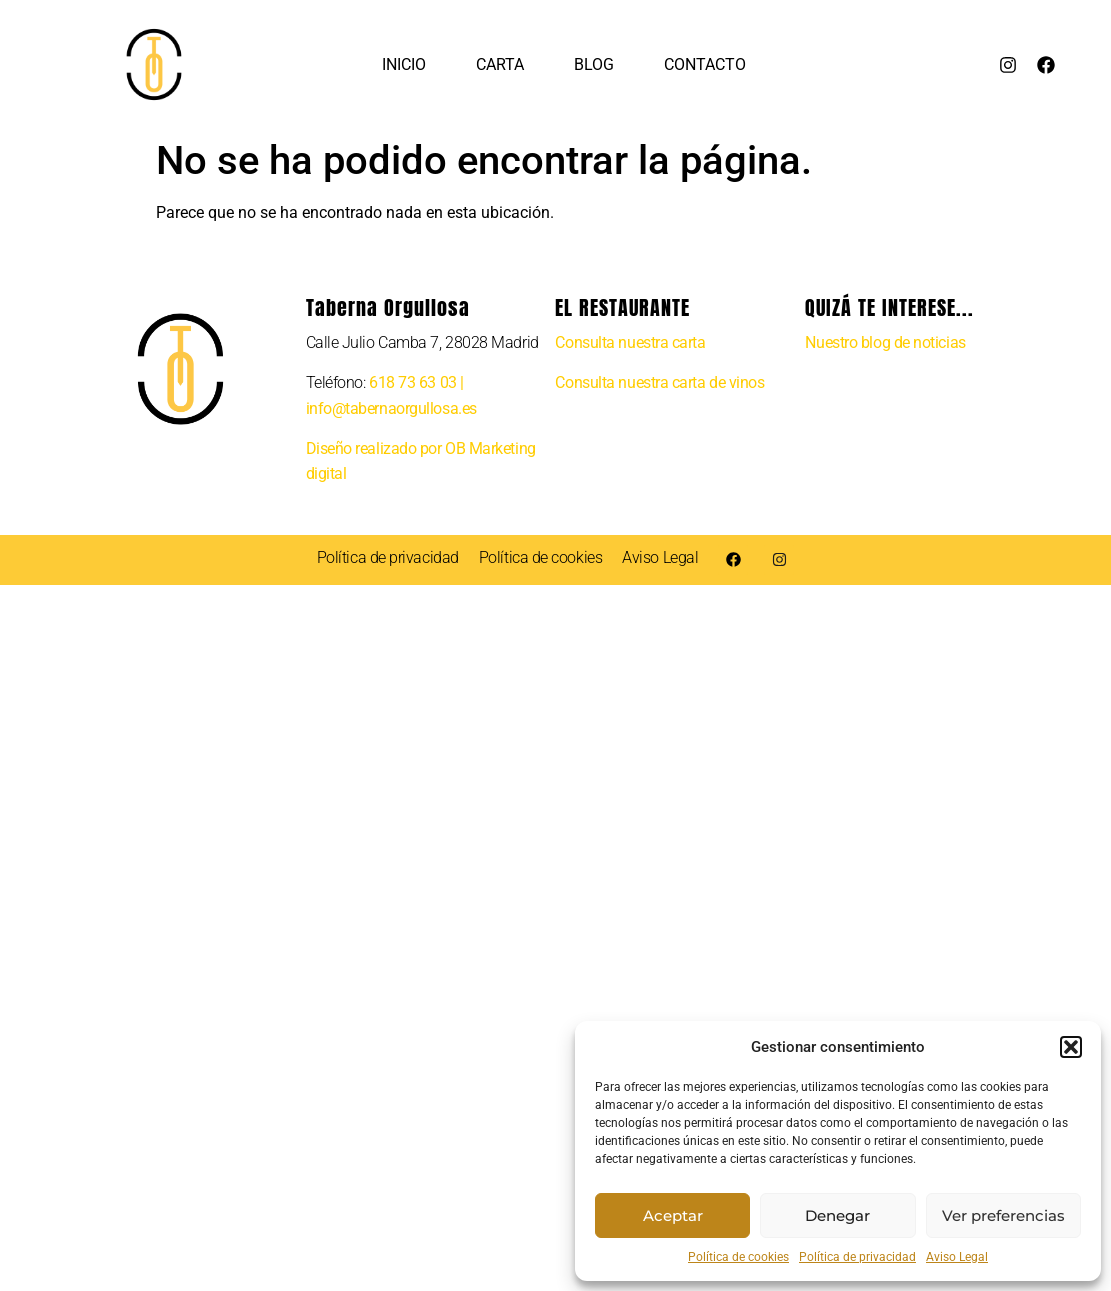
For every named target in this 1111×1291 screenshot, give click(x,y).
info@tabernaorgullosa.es (391, 408)
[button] (1071, 1047)
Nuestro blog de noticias (885, 342)
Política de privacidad (857, 1257)
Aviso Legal (957, 1257)
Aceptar (673, 1215)
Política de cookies (738, 1257)
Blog (594, 64)
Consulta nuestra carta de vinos (659, 382)
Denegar (837, 1215)
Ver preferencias (1003, 1215)
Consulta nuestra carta (630, 342)
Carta (500, 64)
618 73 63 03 (413, 382)
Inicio (404, 64)
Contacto (705, 64)
